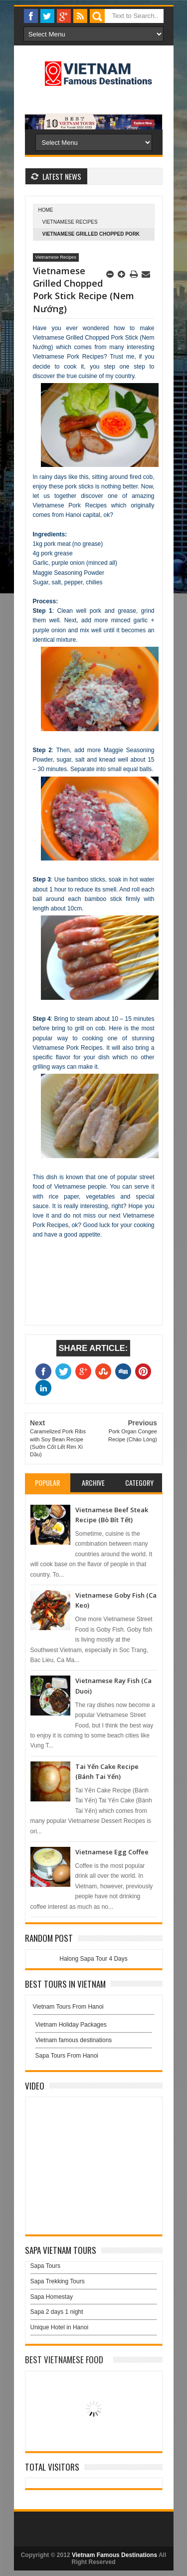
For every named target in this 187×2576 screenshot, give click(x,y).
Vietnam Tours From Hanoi (68, 2006)
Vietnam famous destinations (73, 2040)
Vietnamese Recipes (70, 222)
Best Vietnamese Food (64, 2359)
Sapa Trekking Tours (57, 2281)
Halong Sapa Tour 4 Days (93, 1958)
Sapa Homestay (51, 2296)
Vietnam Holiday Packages (93, 2027)
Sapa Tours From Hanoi (67, 2055)
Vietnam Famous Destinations (114, 2555)
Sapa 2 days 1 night (56, 2311)
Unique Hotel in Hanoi (59, 2327)
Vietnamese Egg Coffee (112, 1851)
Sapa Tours (45, 2265)
